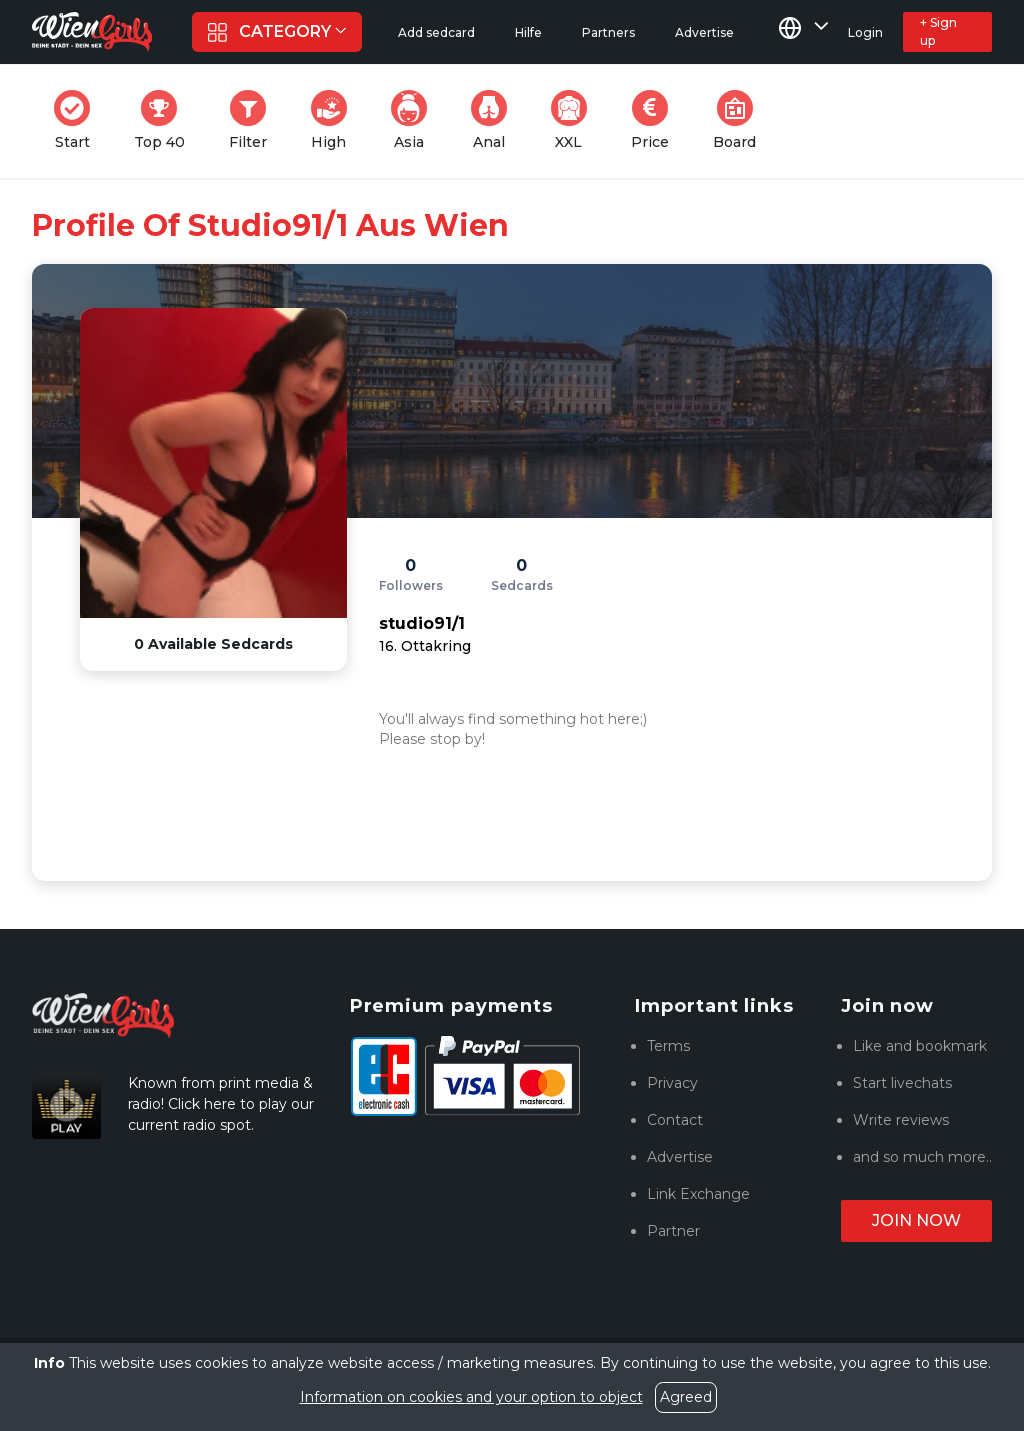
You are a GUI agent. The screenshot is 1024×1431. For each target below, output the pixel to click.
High (335, 120)
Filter (254, 120)
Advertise (680, 1157)
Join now (916, 1220)
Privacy (672, 1083)
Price (656, 120)
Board (740, 120)
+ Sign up (938, 31)
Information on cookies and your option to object (471, 1397)
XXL (573, 120)
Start (78, 120)
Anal (495, 120)
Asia (415, 120)
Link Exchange (698, 1194)
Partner (673, 1231)
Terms (668, 1046)
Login (865, 32)
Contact (675, 1120)
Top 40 (165, 120)
